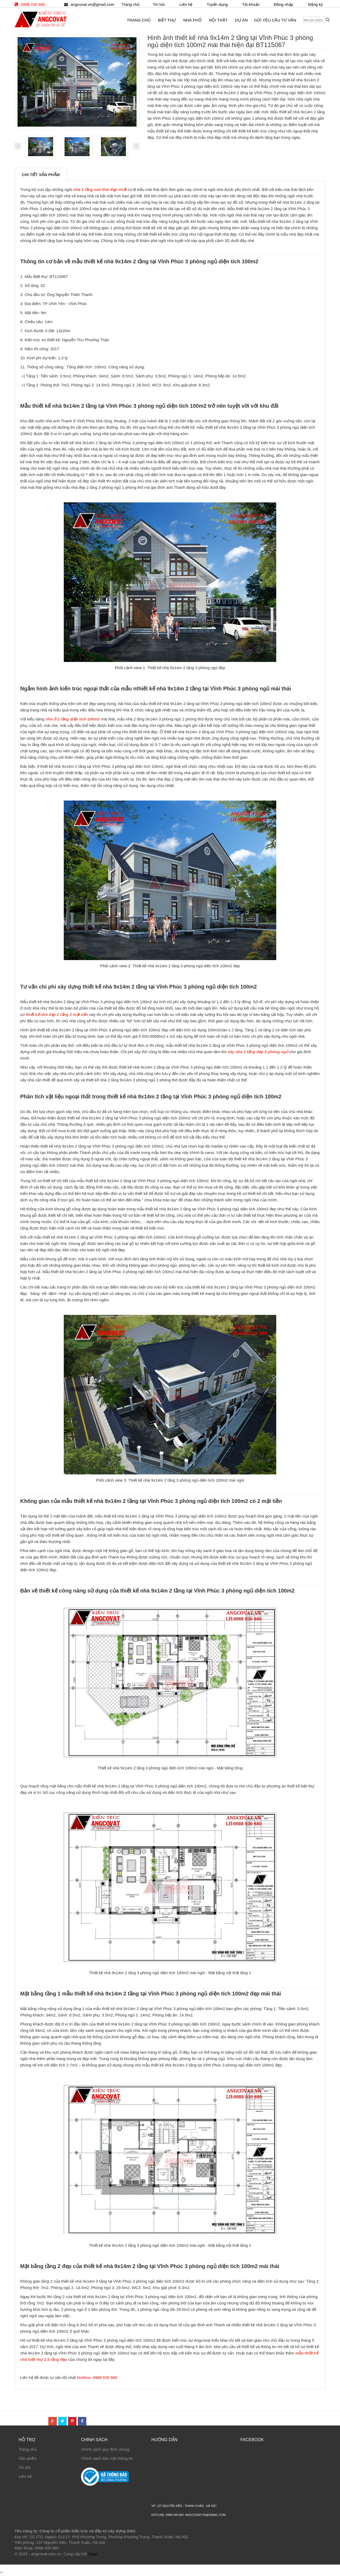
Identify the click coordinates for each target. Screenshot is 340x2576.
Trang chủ (131, 4)
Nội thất (218, 20)
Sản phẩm (28, 2458)
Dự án (241, 20)
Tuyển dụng (217, 4)
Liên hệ (185, 4)
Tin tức (25, 2467)
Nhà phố (192, 20)
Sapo (92, 2554)
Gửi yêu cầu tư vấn (275, 20)
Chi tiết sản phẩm (41, 174)
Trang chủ (28, 2449)
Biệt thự (167, 20)
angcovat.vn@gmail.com (92, 4)
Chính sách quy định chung (105, 2449)
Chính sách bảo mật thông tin (107, 2458)
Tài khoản (251, 4)
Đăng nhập (283, 4)
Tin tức (159, 4)
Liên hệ (25, 2476)
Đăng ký (315, 4)
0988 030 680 (33, 4)
